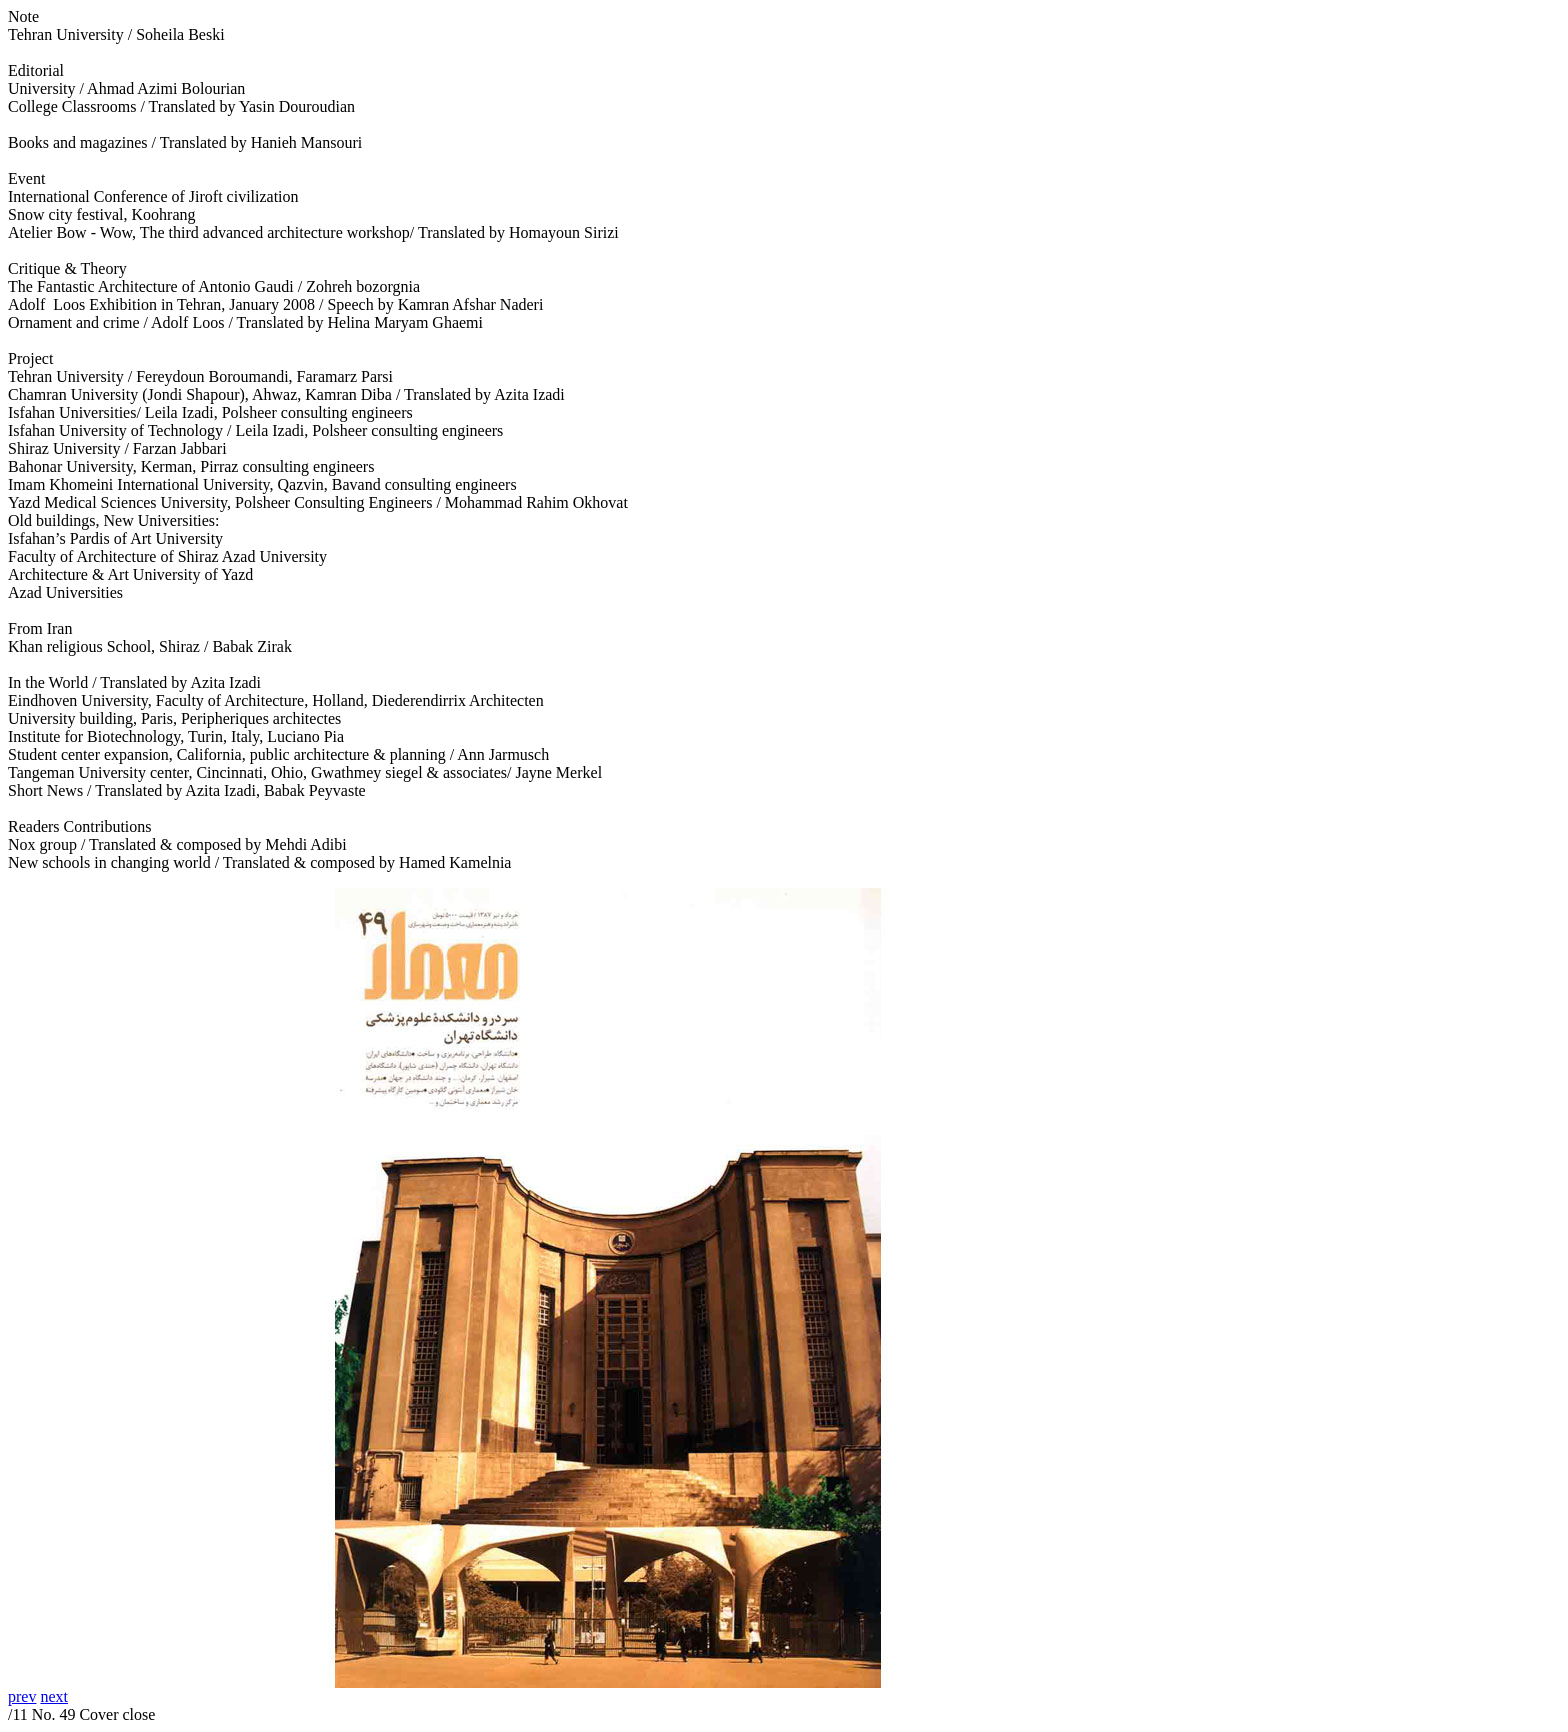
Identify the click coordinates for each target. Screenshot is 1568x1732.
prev (22, 1696)
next (54, 1696)
